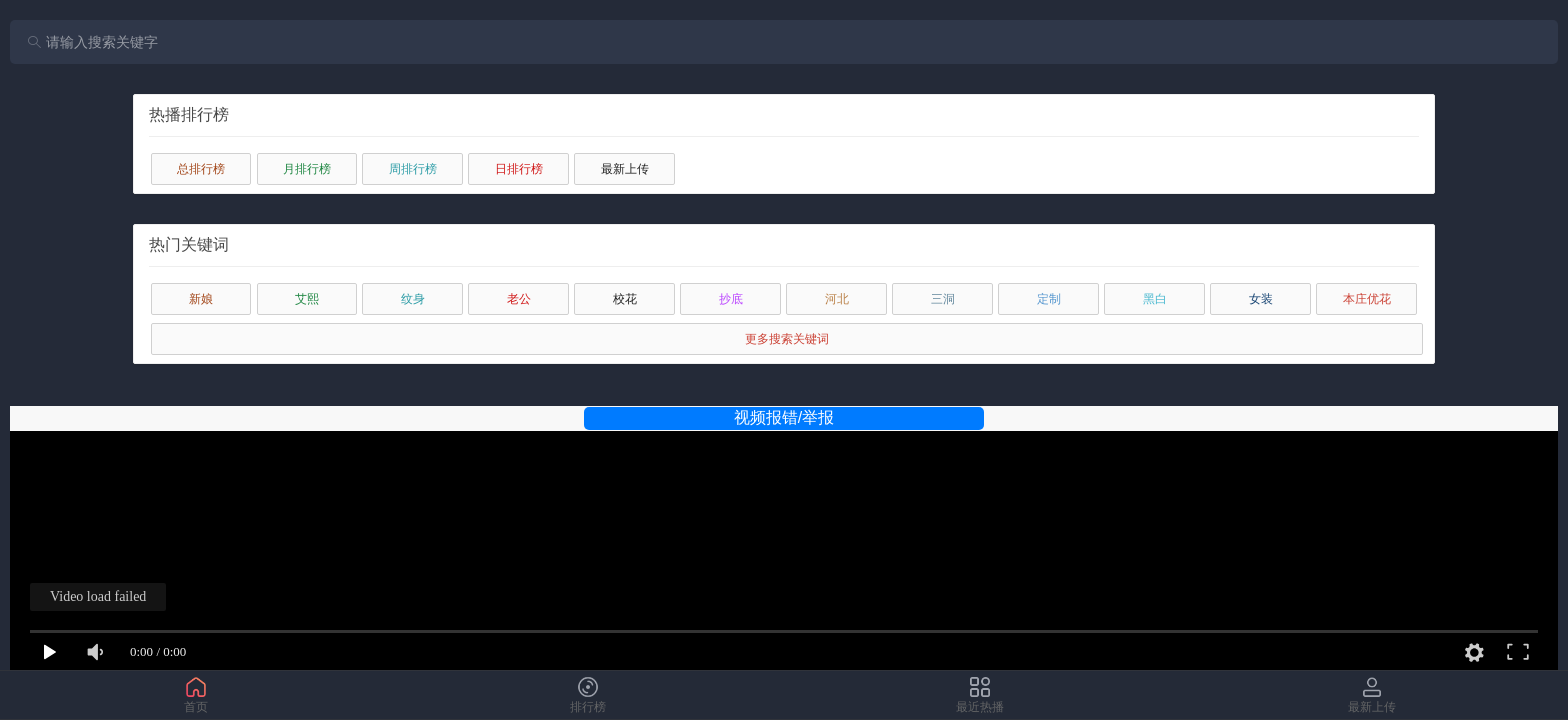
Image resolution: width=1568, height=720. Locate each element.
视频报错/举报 (784, 417)
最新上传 (625, 169)
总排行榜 (201, 169)
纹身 (413, 299)
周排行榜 (413, 169)
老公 (519, 299)
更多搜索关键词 (787, 339)
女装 (1261, 299)
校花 (625, 299)
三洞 (943, 299)
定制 (1049, 299)
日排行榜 (519, 169)
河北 (837, 299)
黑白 (1155, 299)
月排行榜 (307, 169)
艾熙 (307, 299)
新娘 (201, 299)
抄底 (731, 299)
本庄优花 (1367, 299)
